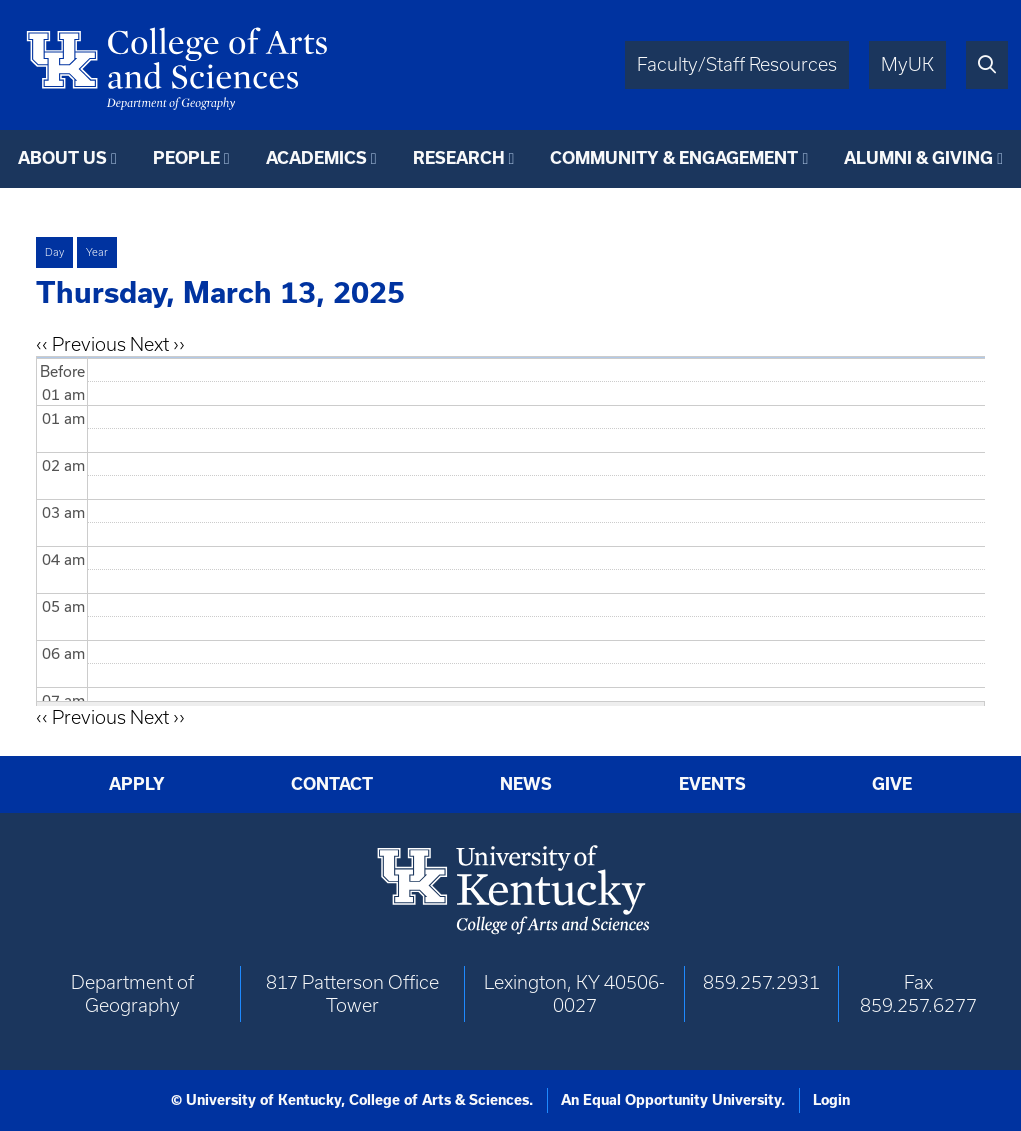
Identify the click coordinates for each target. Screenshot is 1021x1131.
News (526, 783)
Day (54, 252)
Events (712, 783)
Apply (137, 783)
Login (831, 1100)
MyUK (907, 64)
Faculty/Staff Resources (737, 64)
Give (892, 783)
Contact (332, 783)
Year (97, 252)
